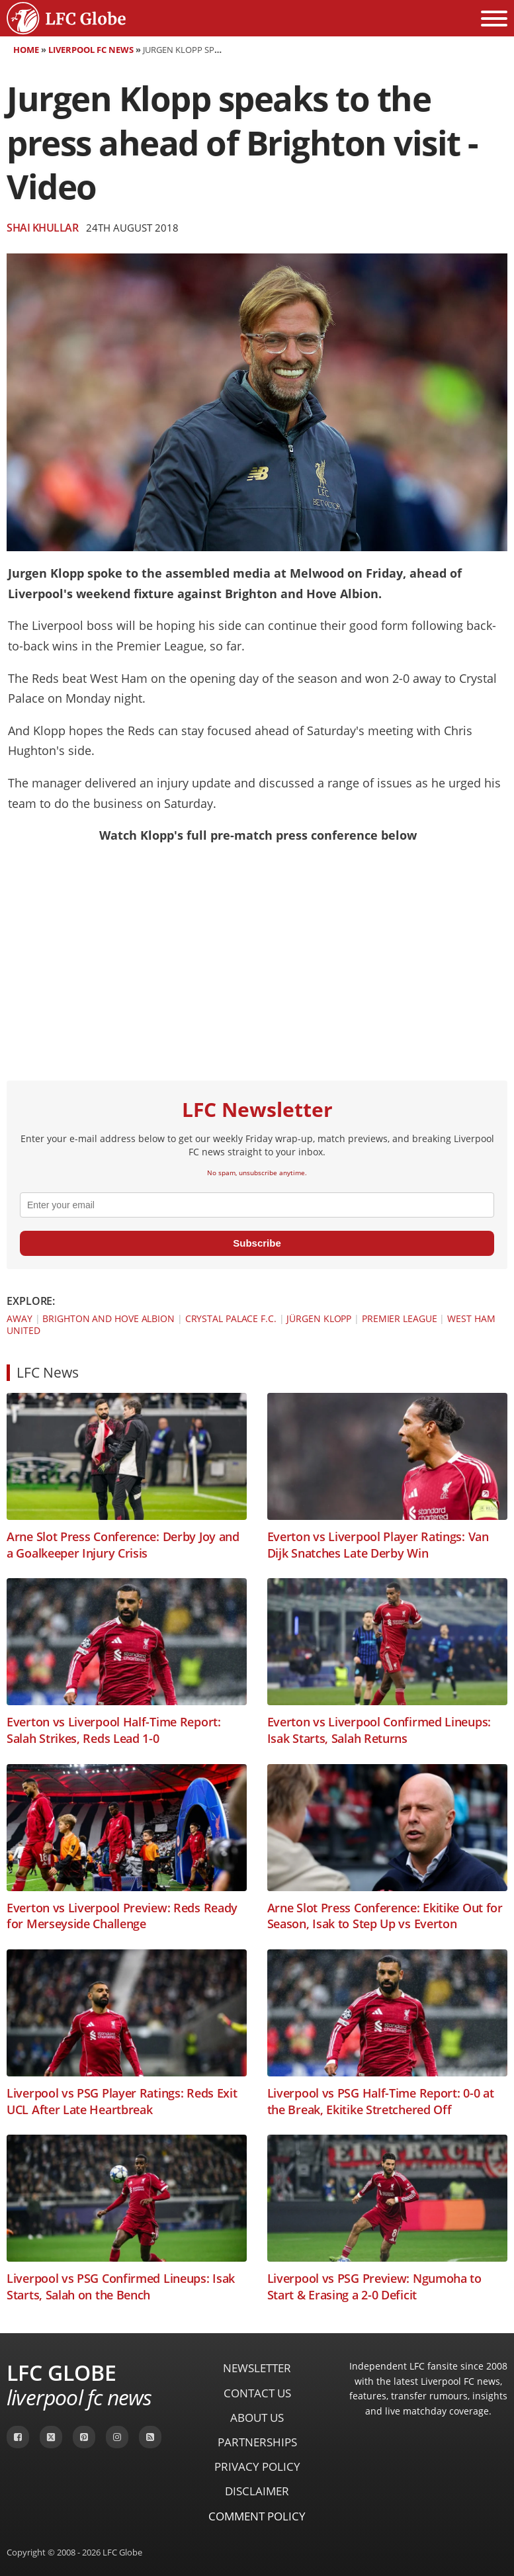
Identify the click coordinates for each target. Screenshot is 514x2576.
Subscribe (257, 1243)
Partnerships (257, 2442)
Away (19, 1318)
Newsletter (257, 2368)
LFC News (48, 1372)
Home (26, 50)
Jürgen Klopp (318, 1318)
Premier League (399, 1318)
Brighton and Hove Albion (108, 1318)
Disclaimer (257, 2491)
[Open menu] (494, 18)
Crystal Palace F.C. (231, 1318)
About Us (257, 2417)
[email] (257, 1205)
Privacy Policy (257, 2466)
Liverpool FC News (91, 50)
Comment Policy (257, 2516)
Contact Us (257, 2393)
